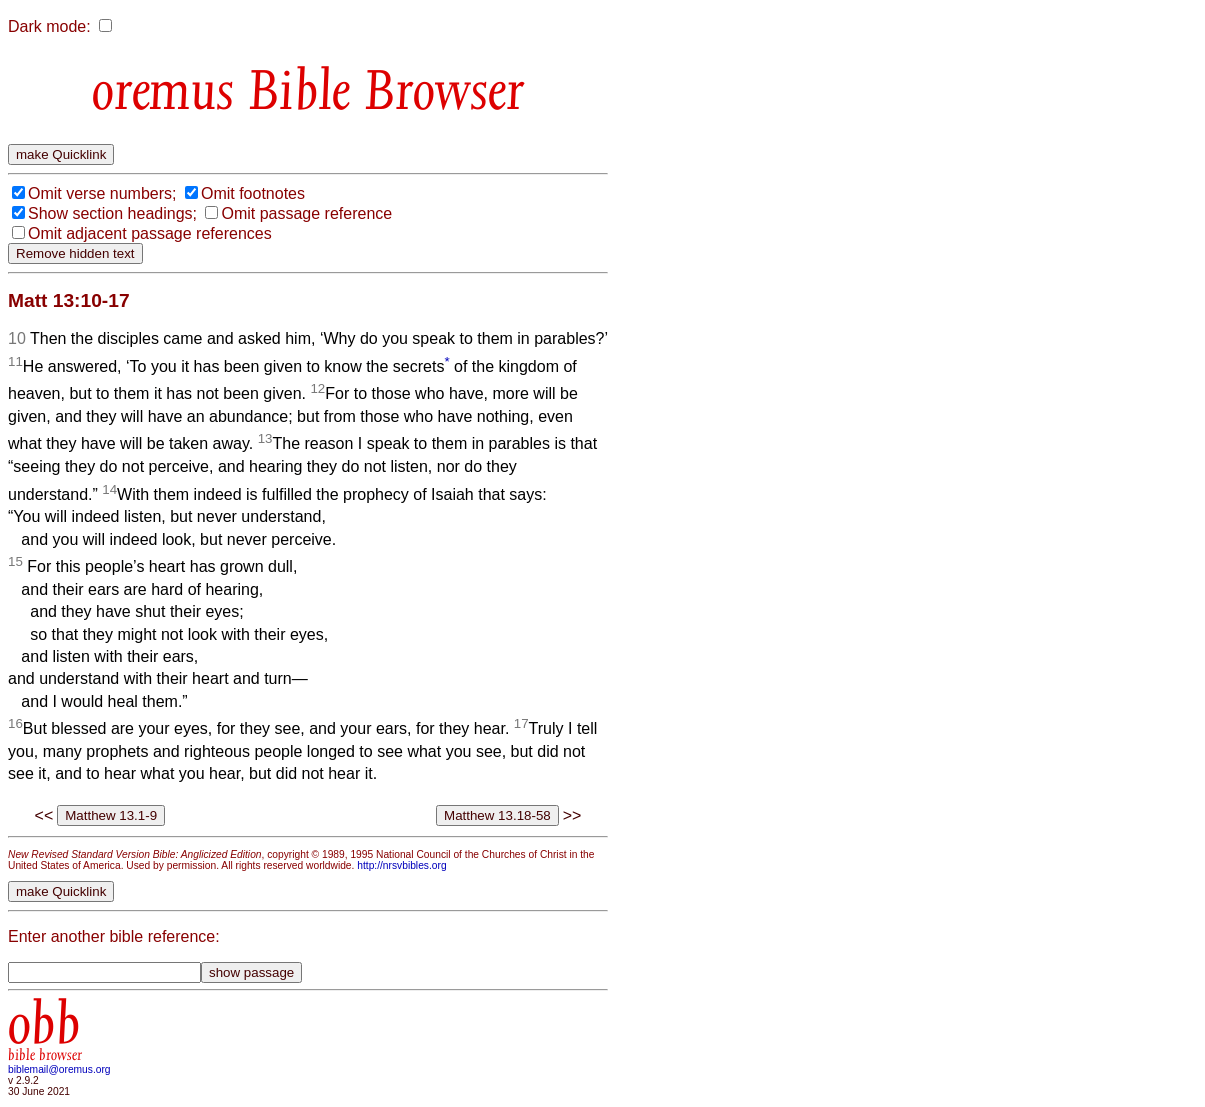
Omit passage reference (306, 213)
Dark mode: (49, 26)
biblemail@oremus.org (59, 1069)
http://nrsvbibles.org (401, 865)
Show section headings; (112, 213)
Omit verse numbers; (102, 193)
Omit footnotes (253, 193)
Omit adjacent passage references (150, 233)
